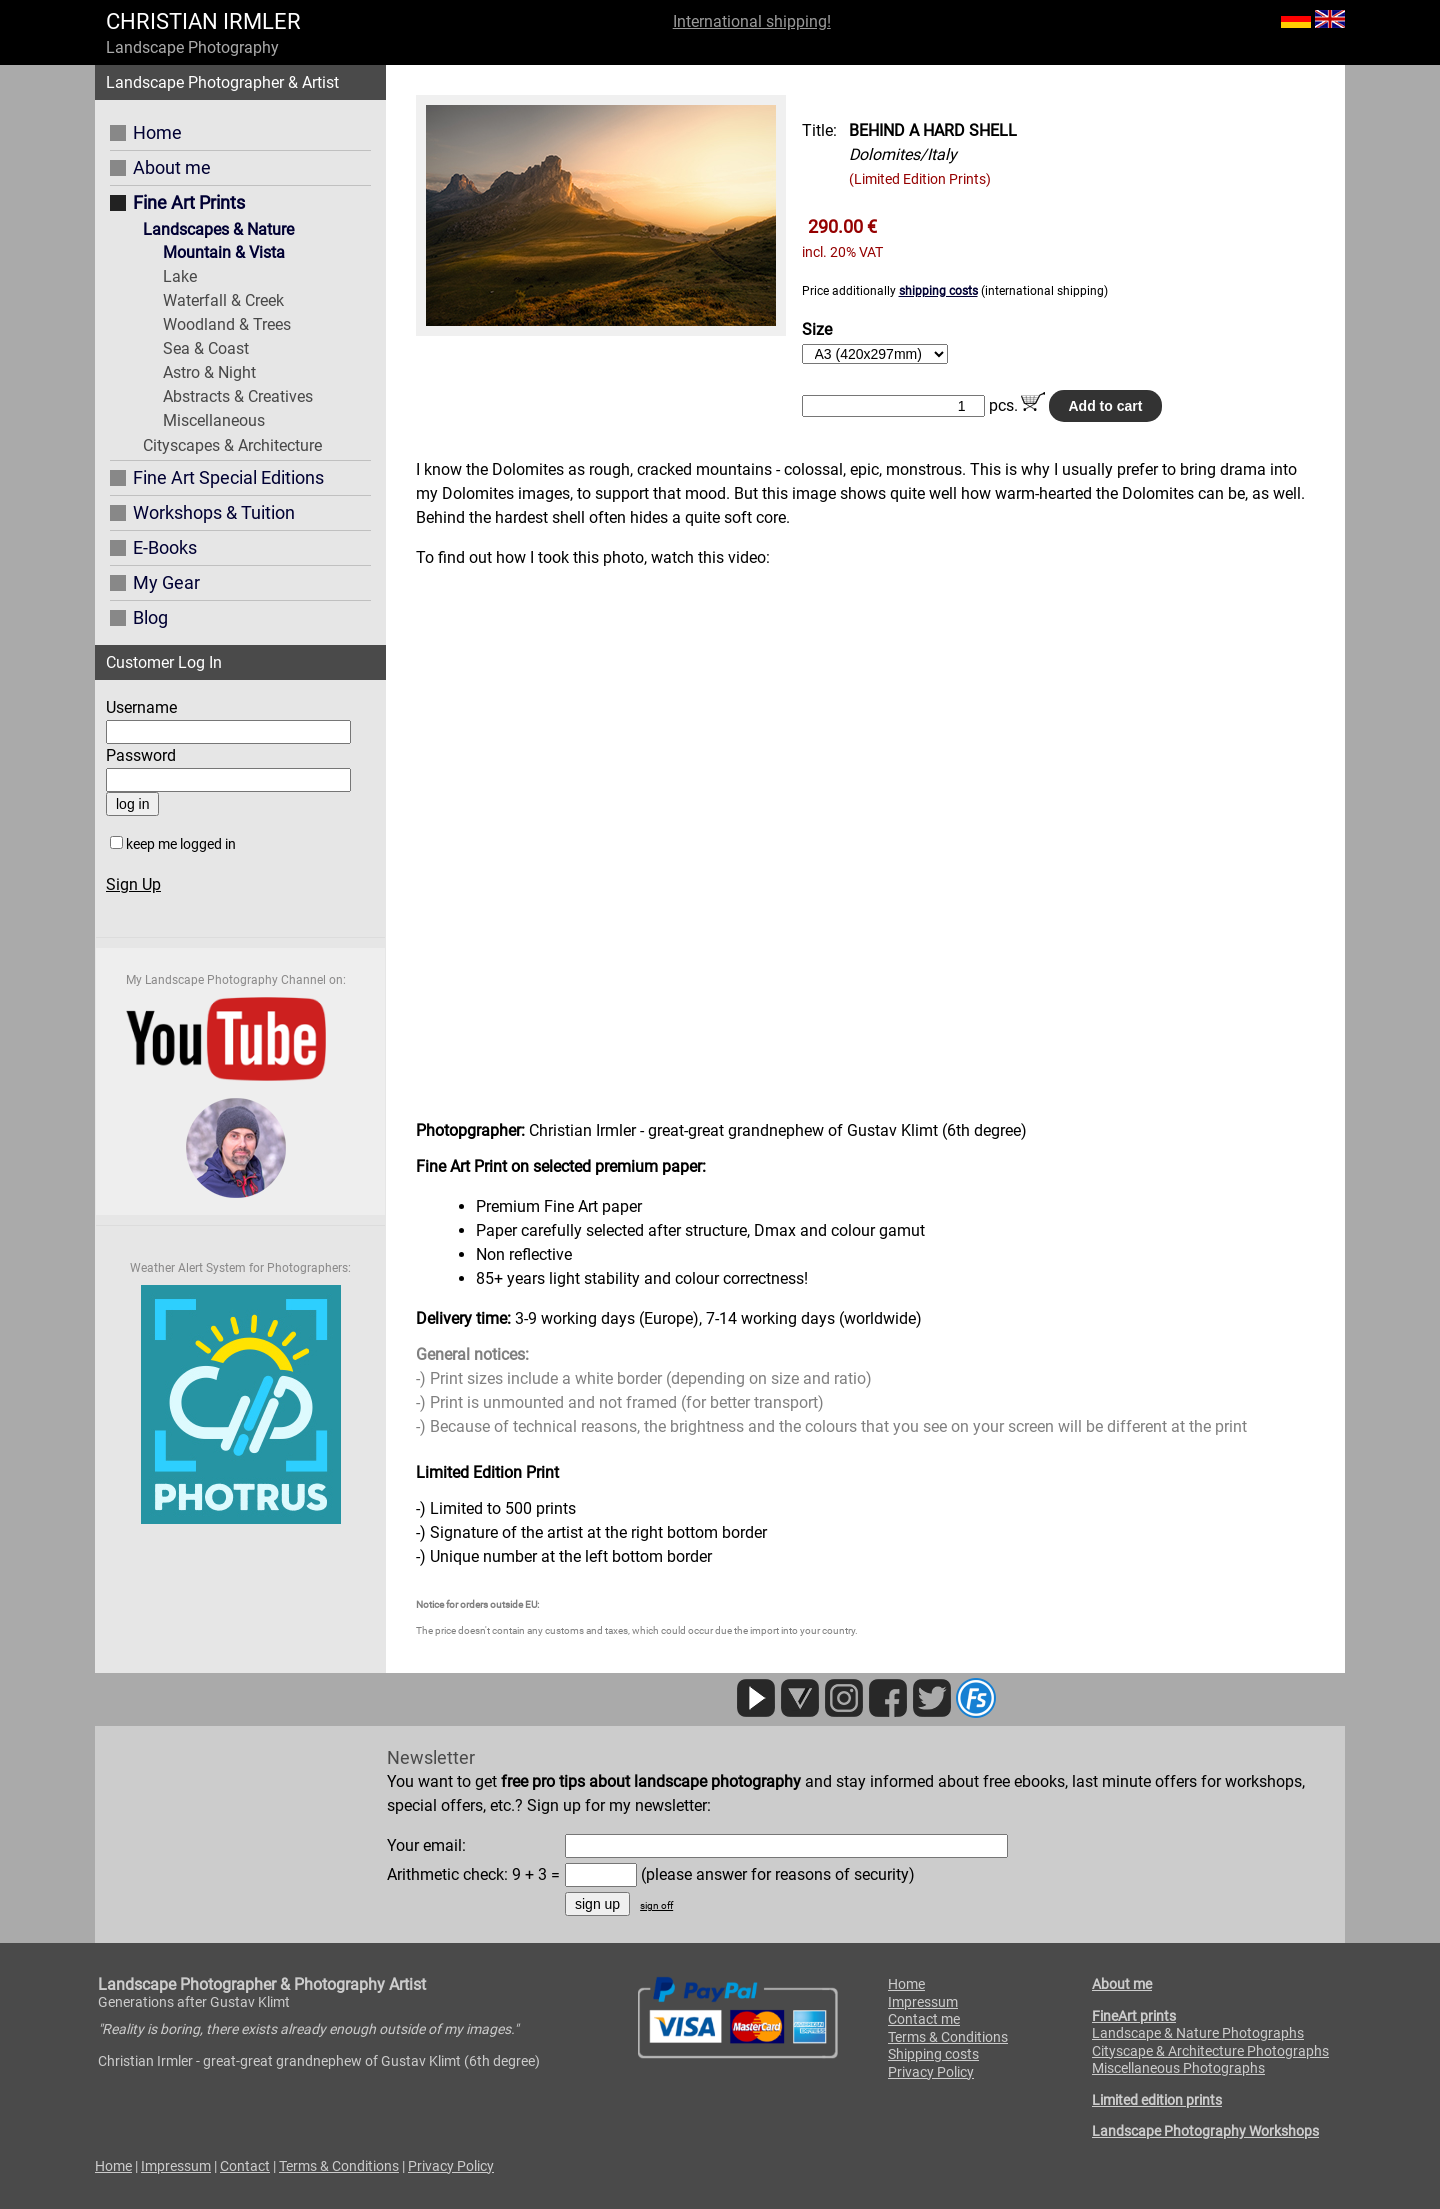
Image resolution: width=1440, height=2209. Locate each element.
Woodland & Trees (227, 324)
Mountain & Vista (224, 252)
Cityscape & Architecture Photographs (1210, 2051)
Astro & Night (209, 372)
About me (172, 167)
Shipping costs (933, 2054)
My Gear (166, 582)
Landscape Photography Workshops (1205, 2131)
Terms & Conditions (948, 2037)
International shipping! (752, 21)
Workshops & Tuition (214, 512)
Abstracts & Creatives (238, 396)
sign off (656, 1905)
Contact (245, 2166)
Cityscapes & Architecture (232, 445)
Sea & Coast (206, 348)
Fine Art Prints (189, 202)
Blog (150, 617)
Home (157, 132)
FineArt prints (1134, 2016)
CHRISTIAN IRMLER (203, 21)
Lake (180, 276)
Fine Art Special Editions (228, 477)
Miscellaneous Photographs (1178, 2068)
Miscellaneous (214, 420)
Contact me (924, 2019)
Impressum (923, 2002)
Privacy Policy (931, 2072)
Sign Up (133, 884)
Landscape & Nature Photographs (1198, 2033)
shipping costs (938, 291)
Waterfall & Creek (223, 300)
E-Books (165, 547)
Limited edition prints (1157, 2100)
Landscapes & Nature (218, 229)
